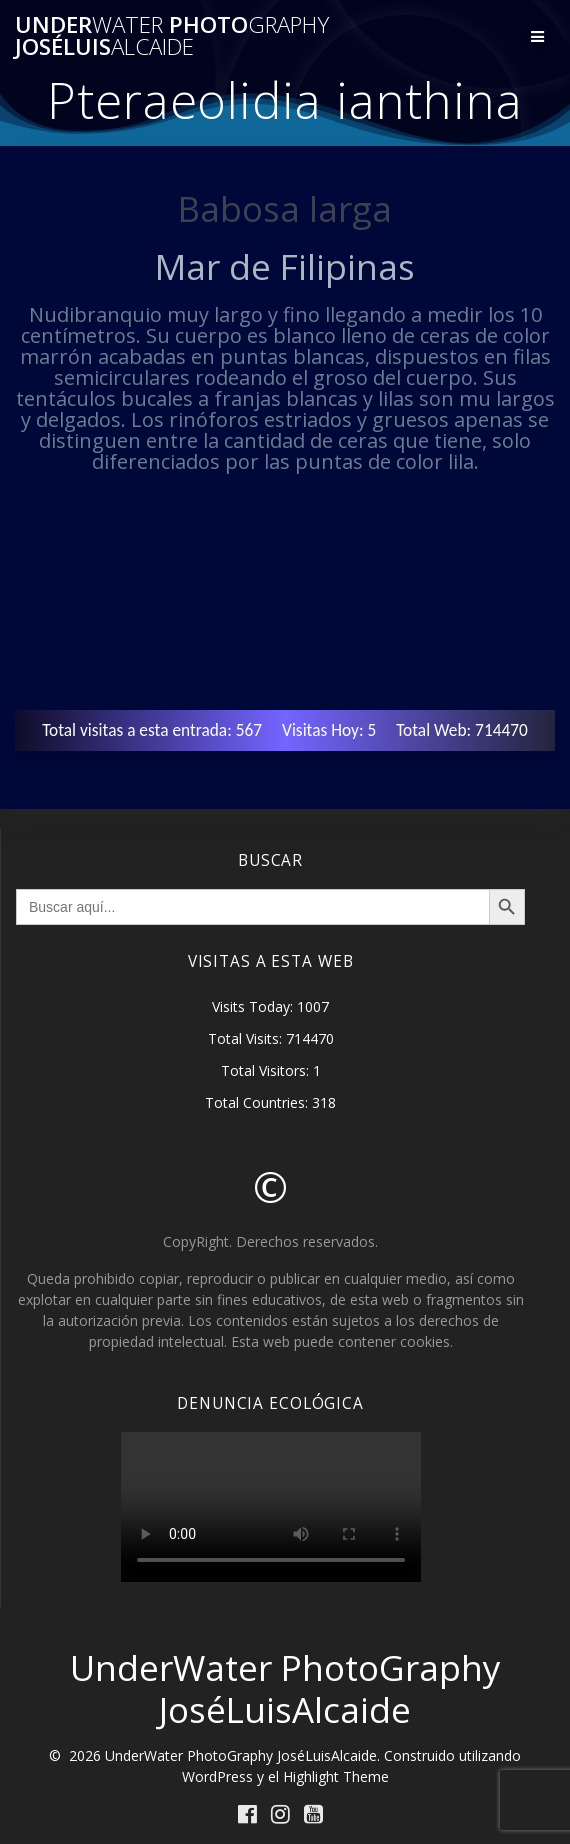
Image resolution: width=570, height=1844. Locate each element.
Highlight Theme (336, 1776)
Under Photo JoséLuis (172, 36)
